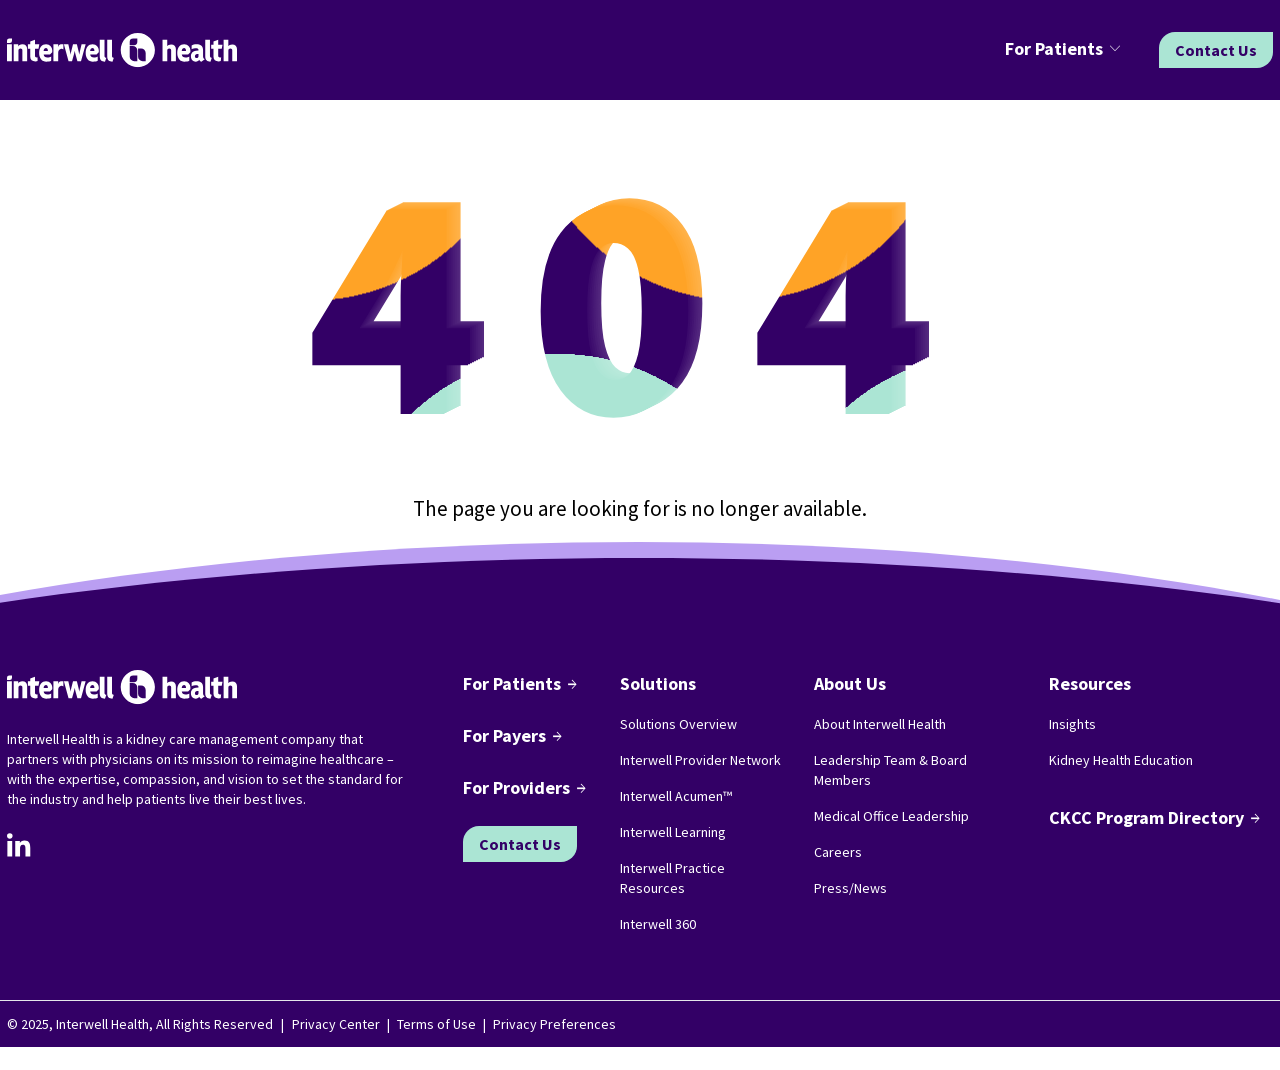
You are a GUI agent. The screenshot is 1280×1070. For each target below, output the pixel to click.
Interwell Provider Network (700, 760)
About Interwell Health (880, 724)
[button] (1066, 50)
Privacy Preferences (554, 1024)
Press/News (850, 888)
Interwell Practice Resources (672, 878)
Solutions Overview (678, 724)
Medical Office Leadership (891, 816)
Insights (1072, 724)
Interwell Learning (673, 832)
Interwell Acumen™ (676, 796)
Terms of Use (436, 1024)
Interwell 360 (658, 924)
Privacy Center (336, 1024)
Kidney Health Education (1121, 760)
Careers (838, 852)
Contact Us (1216, 50)
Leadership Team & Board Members (890, 770)
